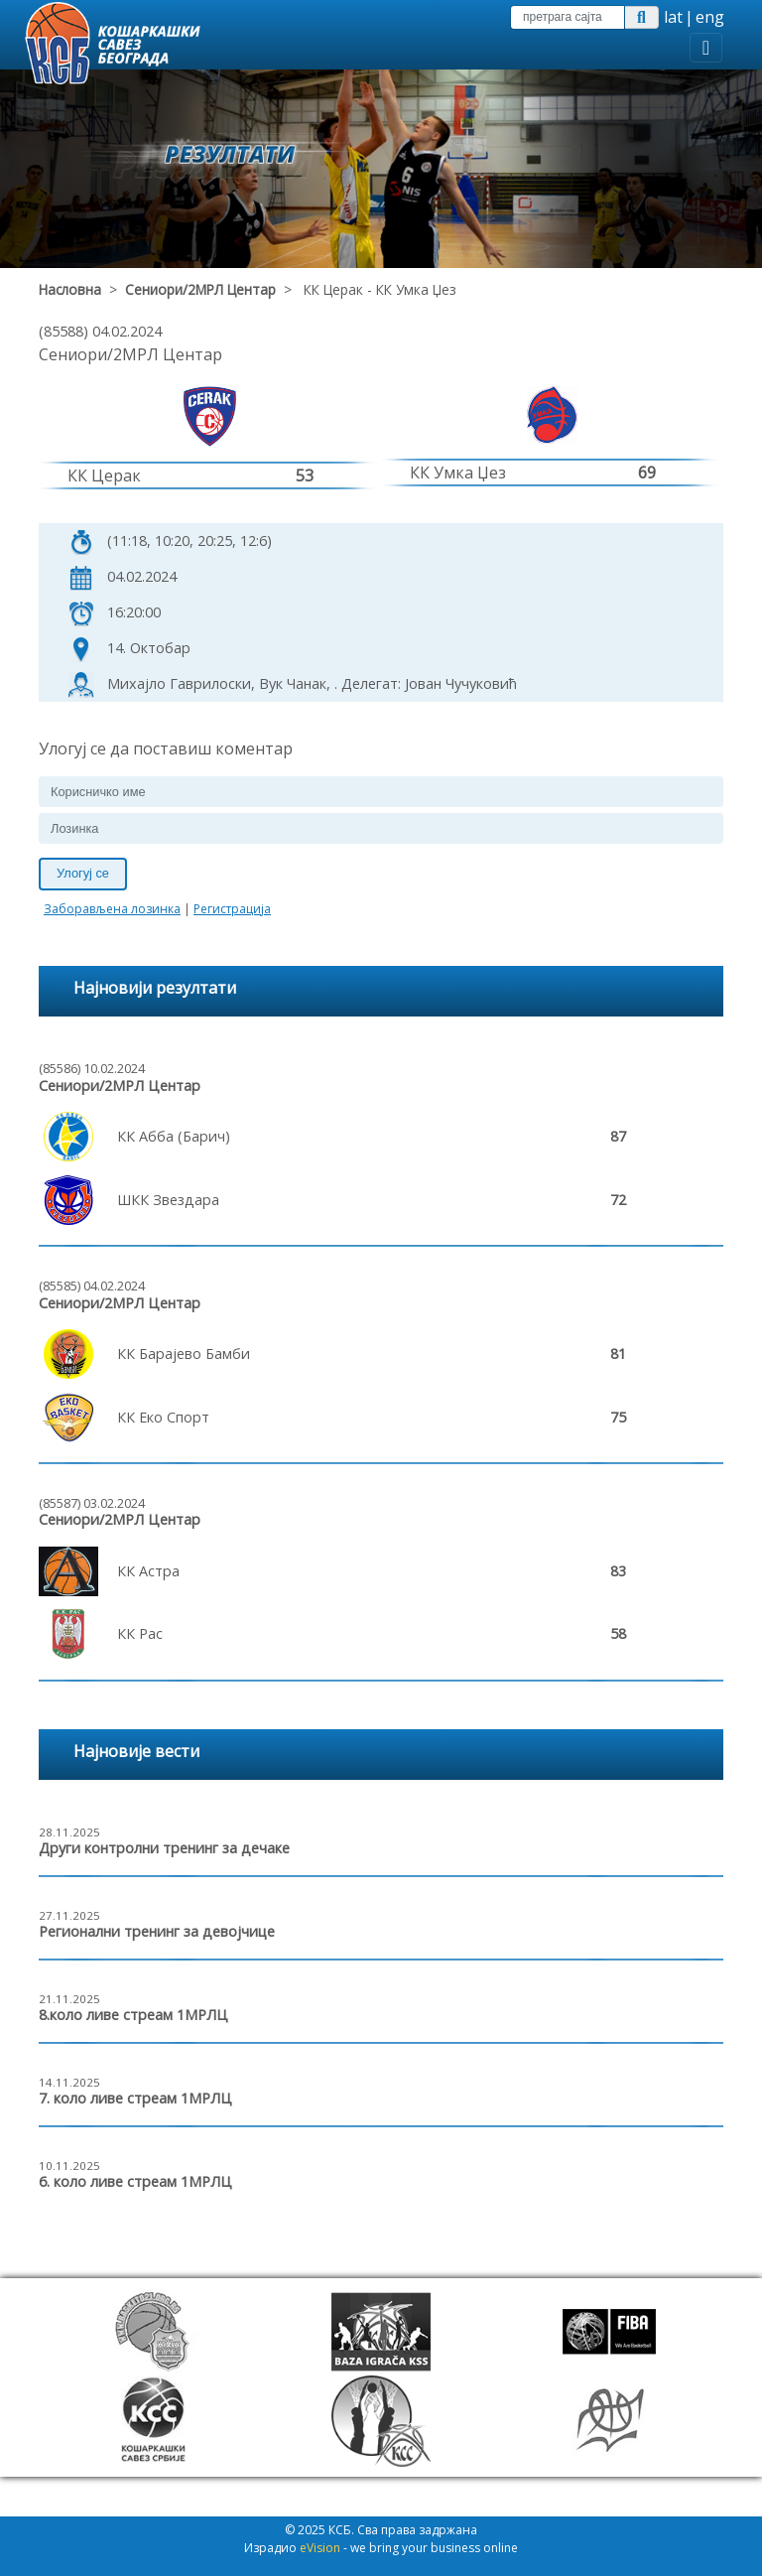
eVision (320, 2547)
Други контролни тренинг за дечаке (164, 1847)
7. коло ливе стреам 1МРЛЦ (135, 2098)
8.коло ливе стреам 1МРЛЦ (133, 2014)
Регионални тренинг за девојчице (157, 1931)
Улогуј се (83, 873)
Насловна (70, 289)
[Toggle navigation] (706, 48)
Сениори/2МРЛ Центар (200, 289)
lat (673, 17)
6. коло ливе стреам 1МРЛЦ (135, 2181)
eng (710, 17)
